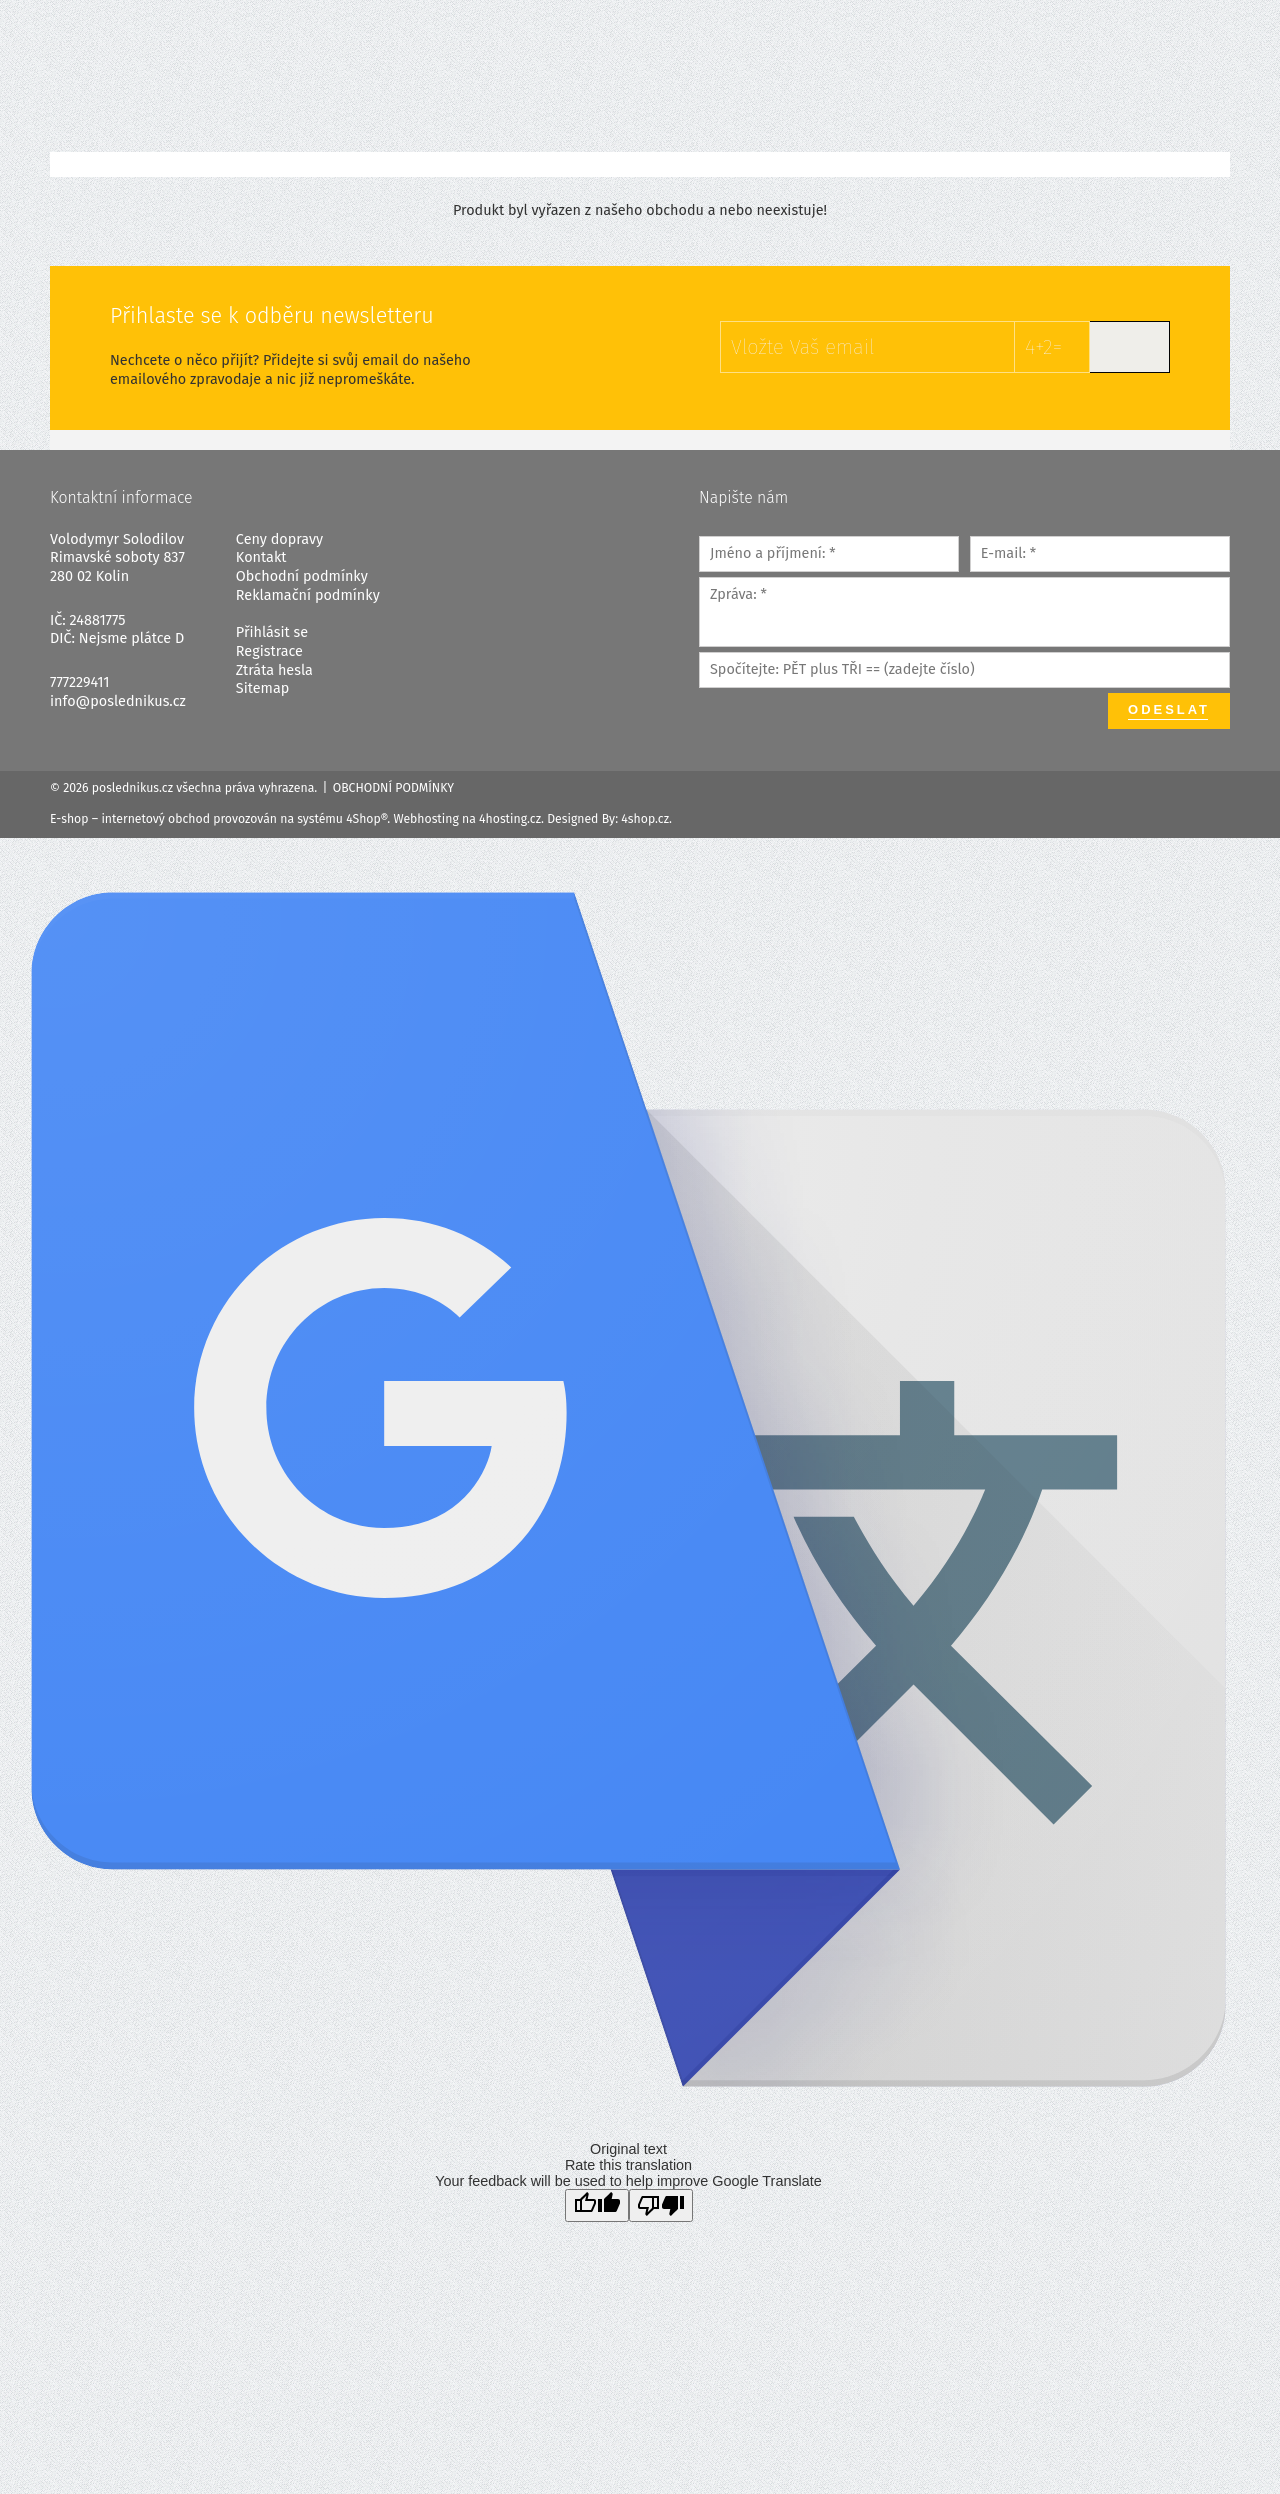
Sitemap (262, 688)
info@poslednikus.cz (118, 701)
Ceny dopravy (279, 539)
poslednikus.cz (132, 788)
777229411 (80, 682)
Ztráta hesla (274, 670)
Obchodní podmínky (302, 576)
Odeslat (1169, 709)
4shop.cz (645, 819)
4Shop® (366, 819)
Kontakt (261, 557)
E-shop (69, 819)
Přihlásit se (272, 632)
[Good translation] (597, 2205)
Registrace (269, 651)
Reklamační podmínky (308, 595)
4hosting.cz (510, 819)
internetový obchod (155, 819)
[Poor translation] (661, 2205)
